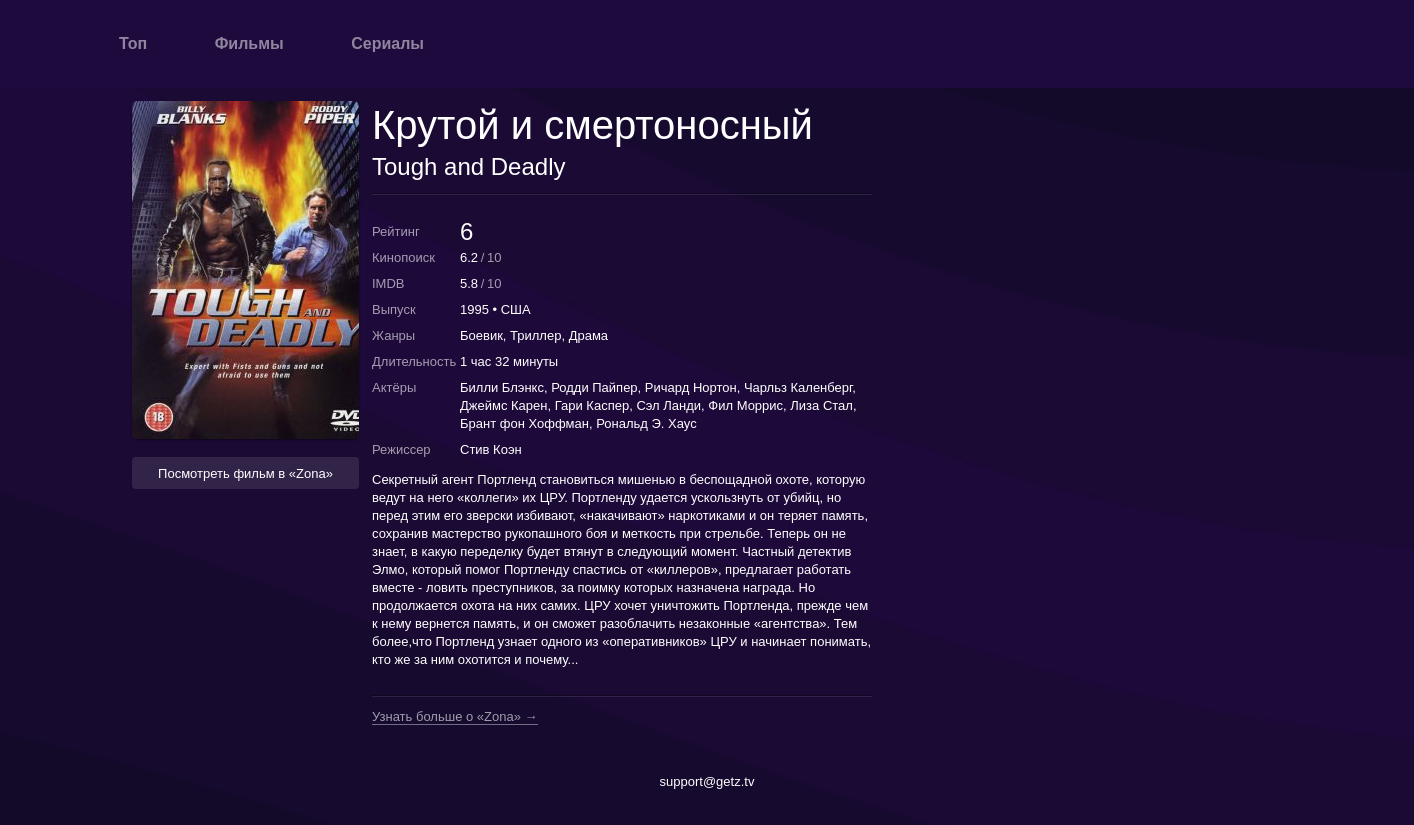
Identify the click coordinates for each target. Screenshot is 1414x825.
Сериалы (387, 43)
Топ (133, 43)
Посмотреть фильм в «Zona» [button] (245, 473)
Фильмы (249, 43)
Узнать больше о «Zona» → (455, 717)
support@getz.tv (707, 781)
